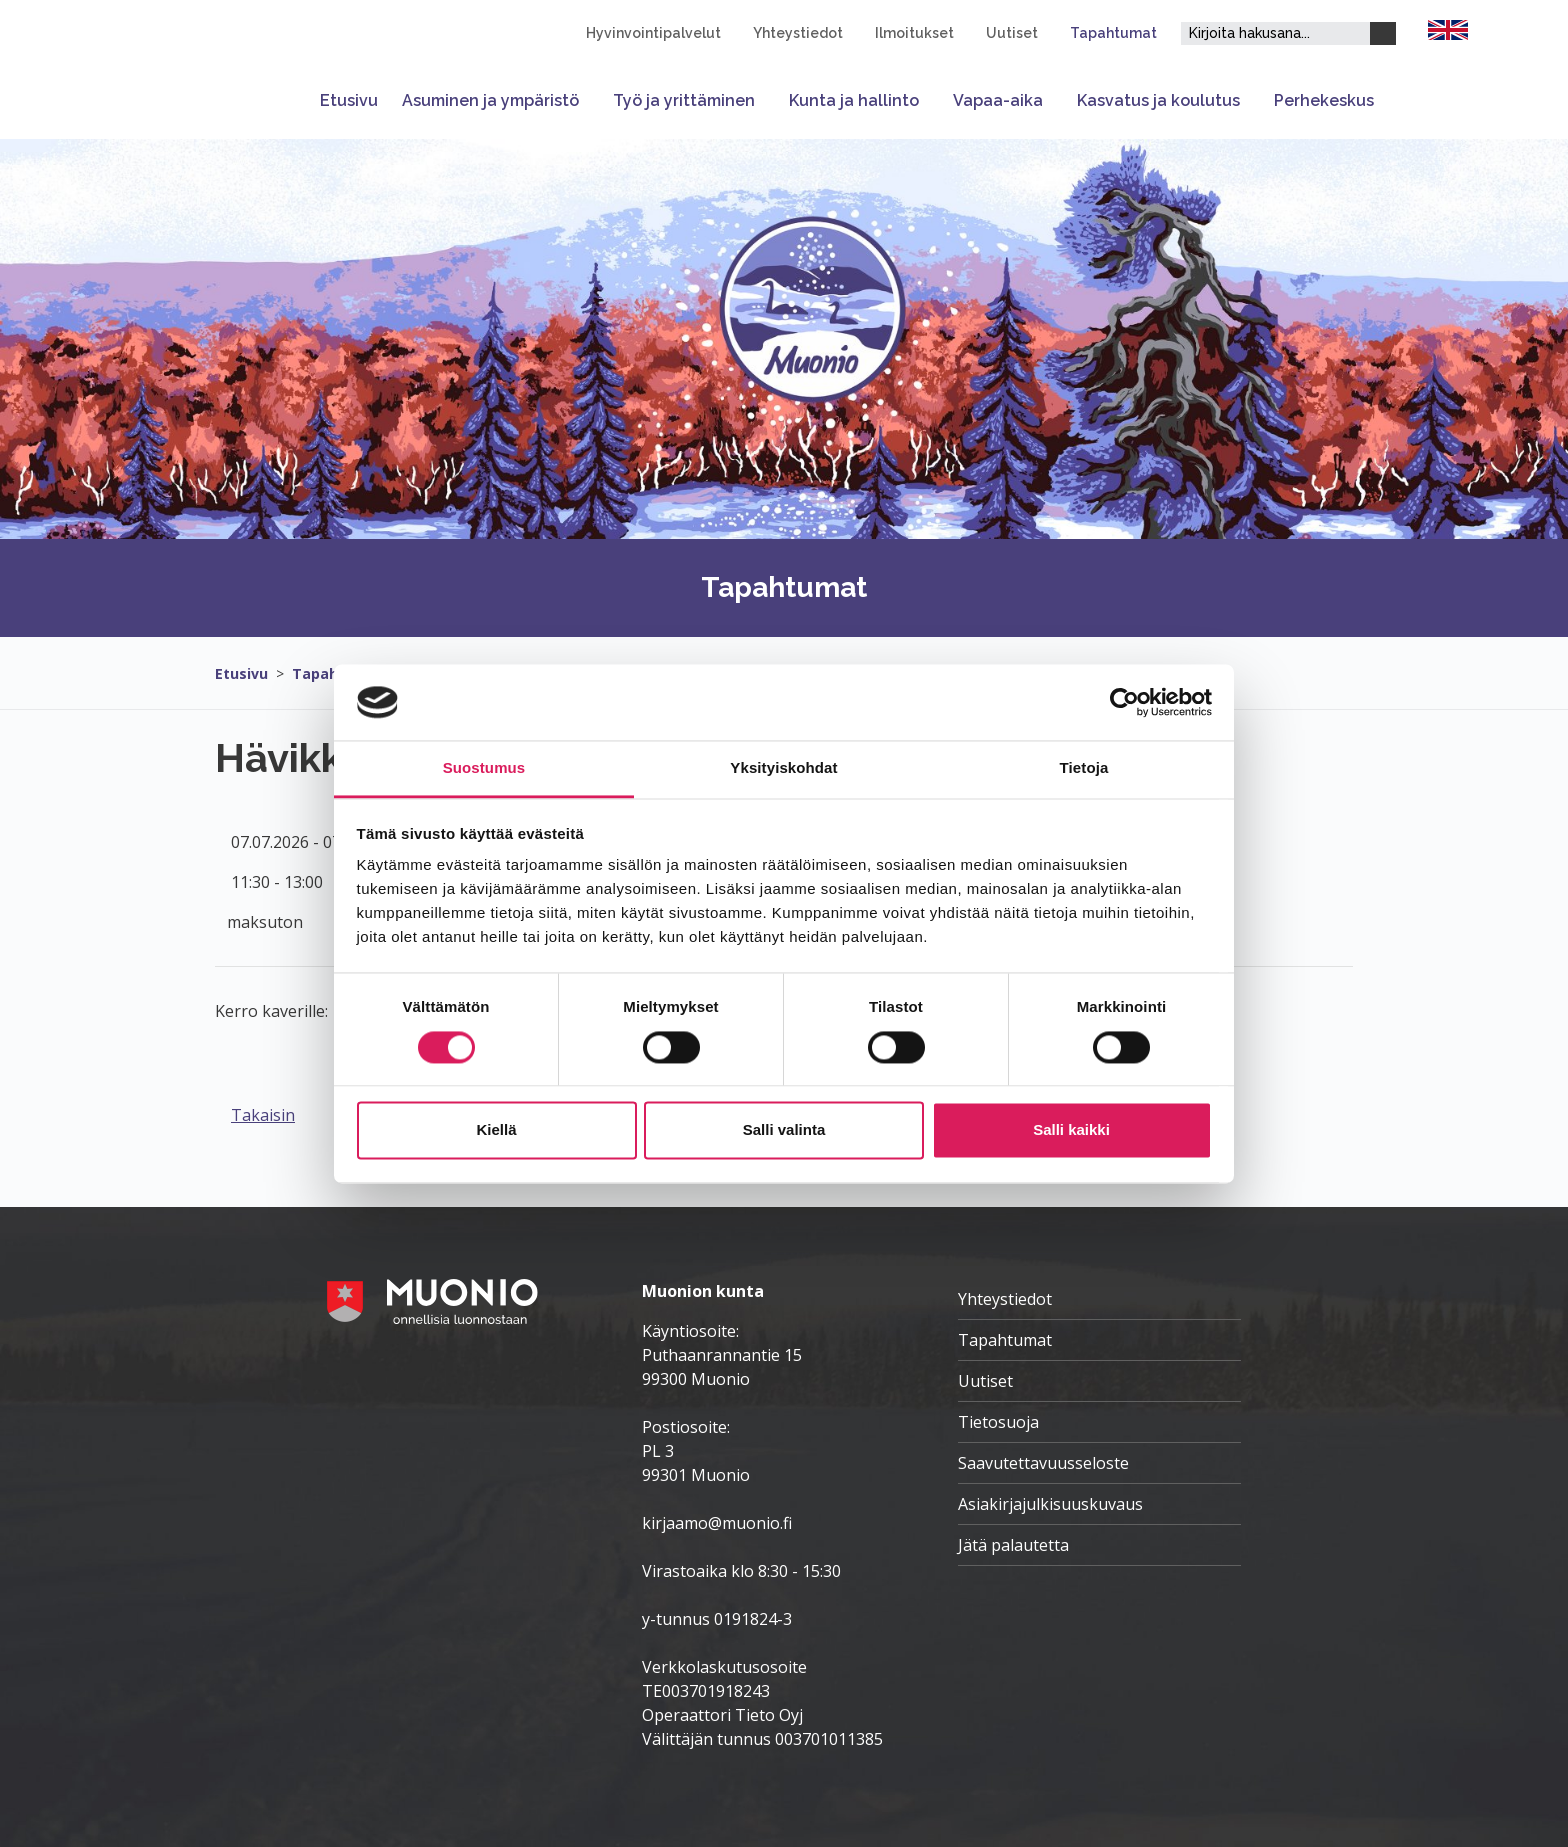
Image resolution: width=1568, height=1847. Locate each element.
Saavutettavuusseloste (1043, 1463)
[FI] (1448, 28)
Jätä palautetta (1013, 1545)
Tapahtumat (1113, 33)
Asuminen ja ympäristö (490, 100)
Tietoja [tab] (1084, 768)
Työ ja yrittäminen (684, 100)
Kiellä (496, 1130)
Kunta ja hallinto (854, 100)
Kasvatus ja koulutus (1158, 100)
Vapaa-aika (998, 100)
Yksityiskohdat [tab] (783, 768)
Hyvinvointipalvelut (653, 33)
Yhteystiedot (798, 33)
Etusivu (349, 100)
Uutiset (1012, 33)
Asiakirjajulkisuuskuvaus (1050, 1504)
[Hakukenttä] (1275, 33)
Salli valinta (784, 1130)
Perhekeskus (1324, 100)
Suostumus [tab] (484, 768)
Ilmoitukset (914, 33)
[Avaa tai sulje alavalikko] (590, 100)
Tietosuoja (998, 1422)
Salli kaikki (1071, 1130)
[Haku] (1383, 33)
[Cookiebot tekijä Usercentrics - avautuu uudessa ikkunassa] (1124, 702)
